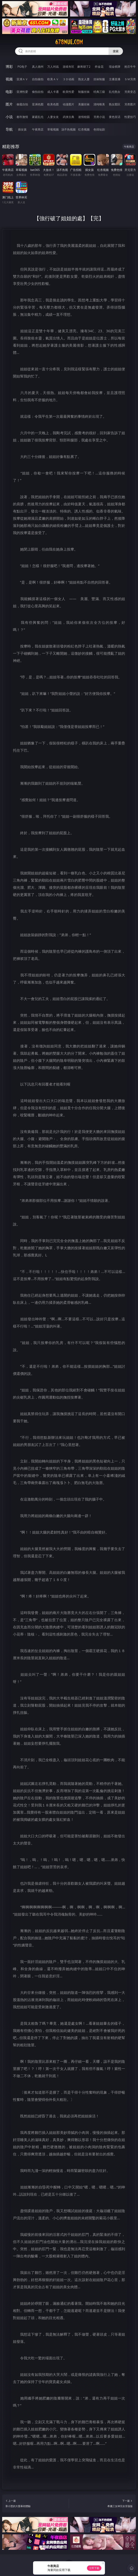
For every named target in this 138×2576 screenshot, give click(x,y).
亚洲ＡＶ (22, 79)
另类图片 (130, 104)
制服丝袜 (84, 92)
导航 (9, 129)
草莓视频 (53, 129)
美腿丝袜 (84, 104)
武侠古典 (68, 117)
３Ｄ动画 (68, 79)
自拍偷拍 (37, 79)
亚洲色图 (37, 104)
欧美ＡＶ (53, 79)
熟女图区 (114, 104)
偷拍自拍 (37, 92)
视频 (9, 79)
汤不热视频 (68, 129)
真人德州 (37, 67)
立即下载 (94, 2568)
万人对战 (53, 67)
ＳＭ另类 (130, 79)
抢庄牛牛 (130, 67)
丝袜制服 (99, 79)
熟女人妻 (84, 79)
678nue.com (69, 42)
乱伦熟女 (114, 92)
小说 (9, 116)
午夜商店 (37, 129)
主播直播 (114, 79)
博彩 (9, 66)
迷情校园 (84, 117)
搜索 (116, 51)
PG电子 (22, 67)
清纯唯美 (99, 104)
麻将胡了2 (83, 67)
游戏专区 (68, 67)
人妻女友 (53, 117)
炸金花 (99, 67)
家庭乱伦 (37, 117)
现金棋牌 (114, 67)
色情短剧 (99, 129)
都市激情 (22, 117)
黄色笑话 (114, 117)
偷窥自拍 (22, 104)
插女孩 (22, 129)
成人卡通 (53, 92)
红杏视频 (84, 129)
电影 (9, 91)
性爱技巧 (130, 117)
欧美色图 (53, 104)
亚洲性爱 (22, 92)
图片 (9, 104)
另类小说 (99, 117)
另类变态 (130, 92)
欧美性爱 (68, 92)
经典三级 (99, 92)
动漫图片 (68, 104)
